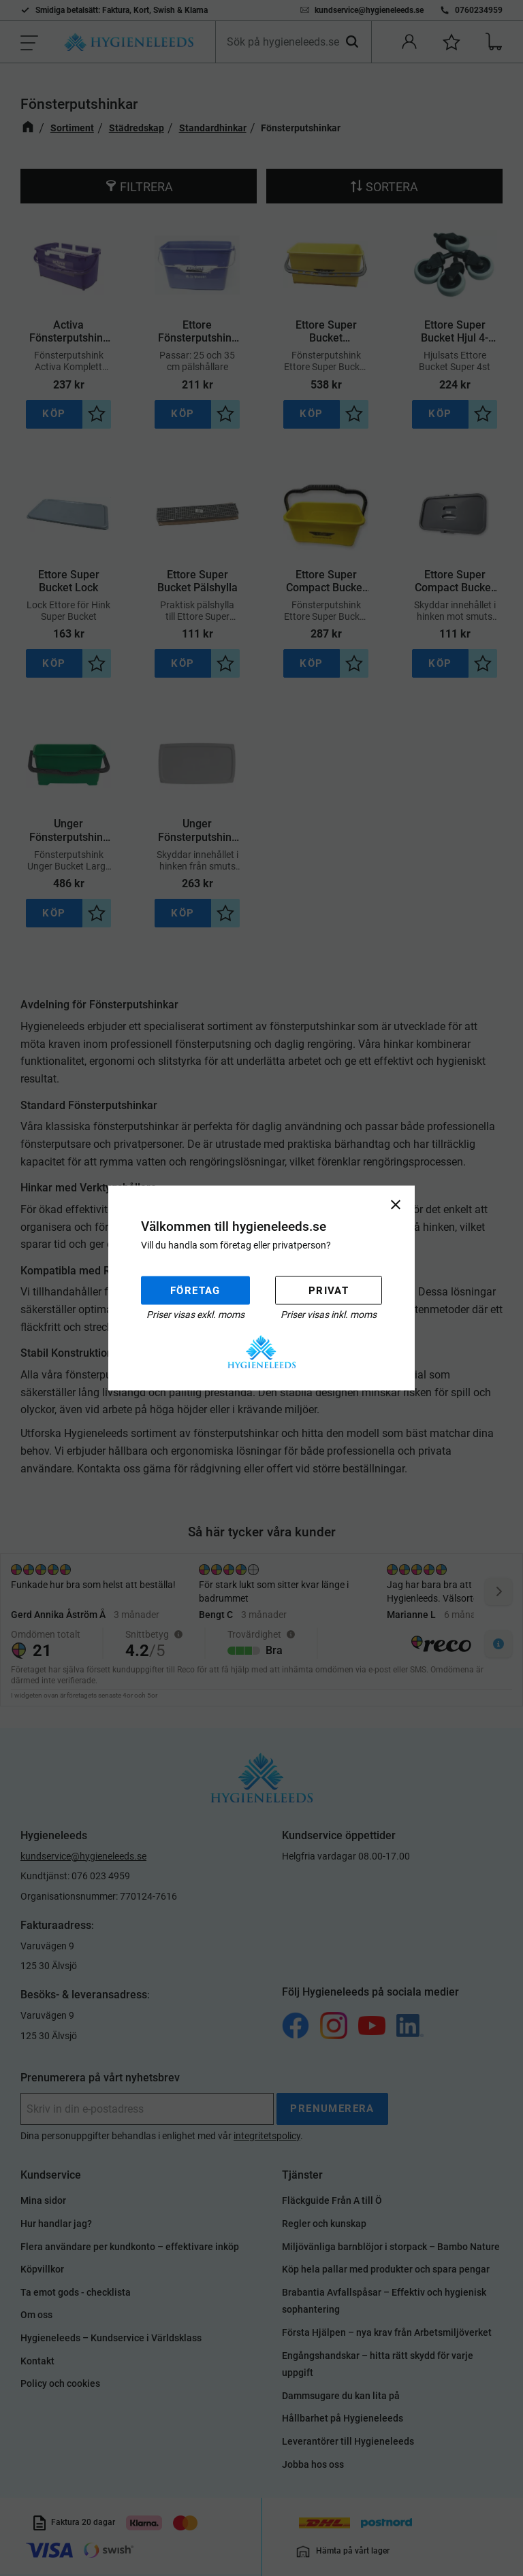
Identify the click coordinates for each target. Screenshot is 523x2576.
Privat (328, 1290)
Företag (195, 1290)
